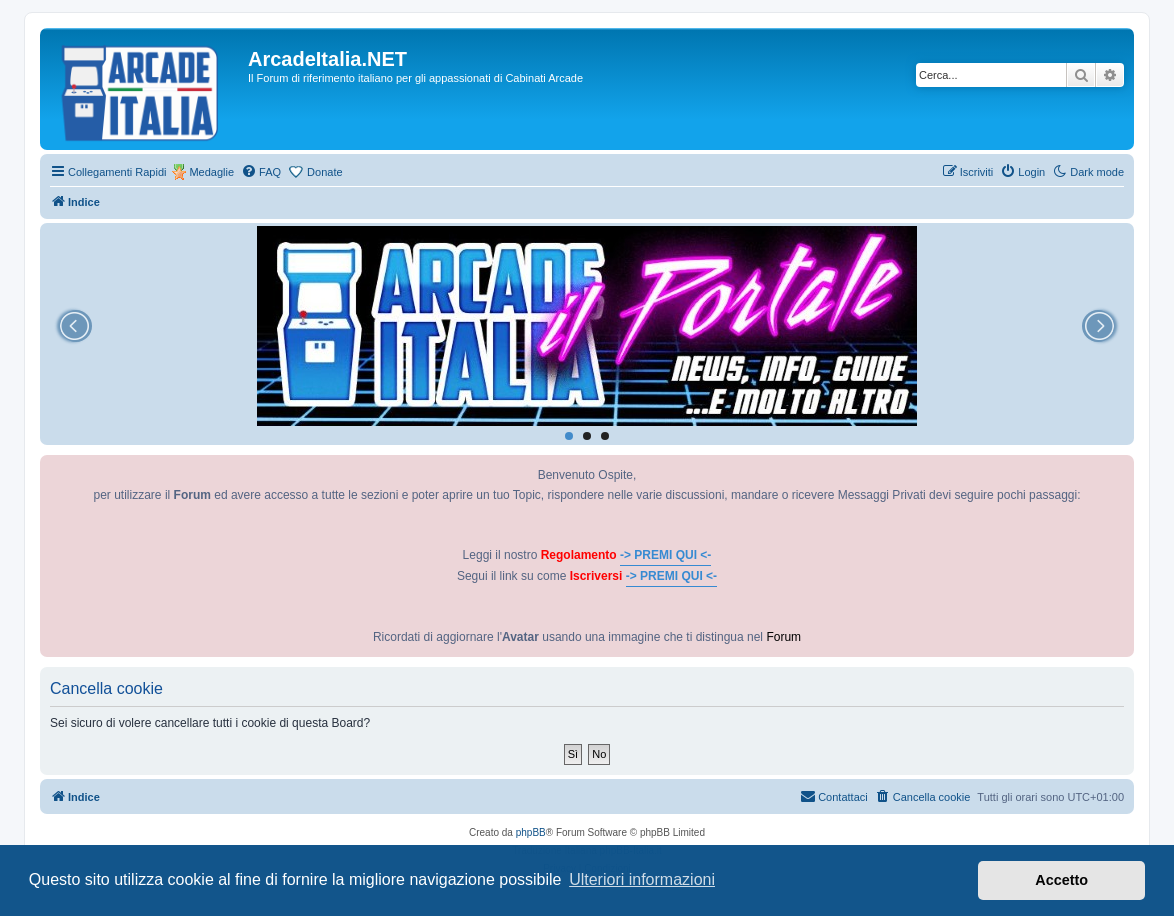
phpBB (531, 832)
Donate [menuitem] (324, 172)
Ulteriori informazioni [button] (642, 879)
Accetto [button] (1061, 880)
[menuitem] (261, 172)
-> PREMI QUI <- (665, 555)
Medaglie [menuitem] (211, 172)
